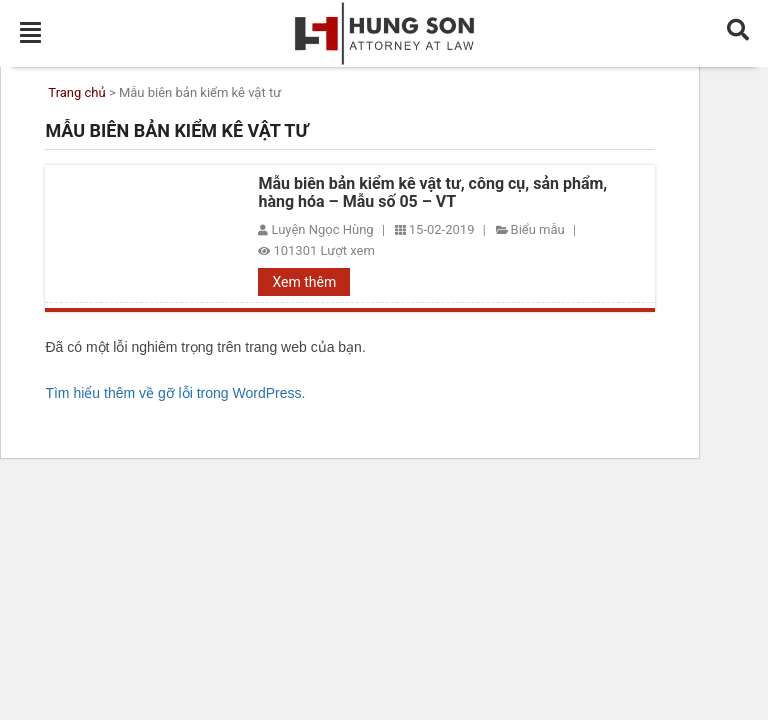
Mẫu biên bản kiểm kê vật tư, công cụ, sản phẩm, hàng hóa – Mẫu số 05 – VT (432, 193)
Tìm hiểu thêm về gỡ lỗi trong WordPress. (175, 393)
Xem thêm (304, 282)
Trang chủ (76, 93)
